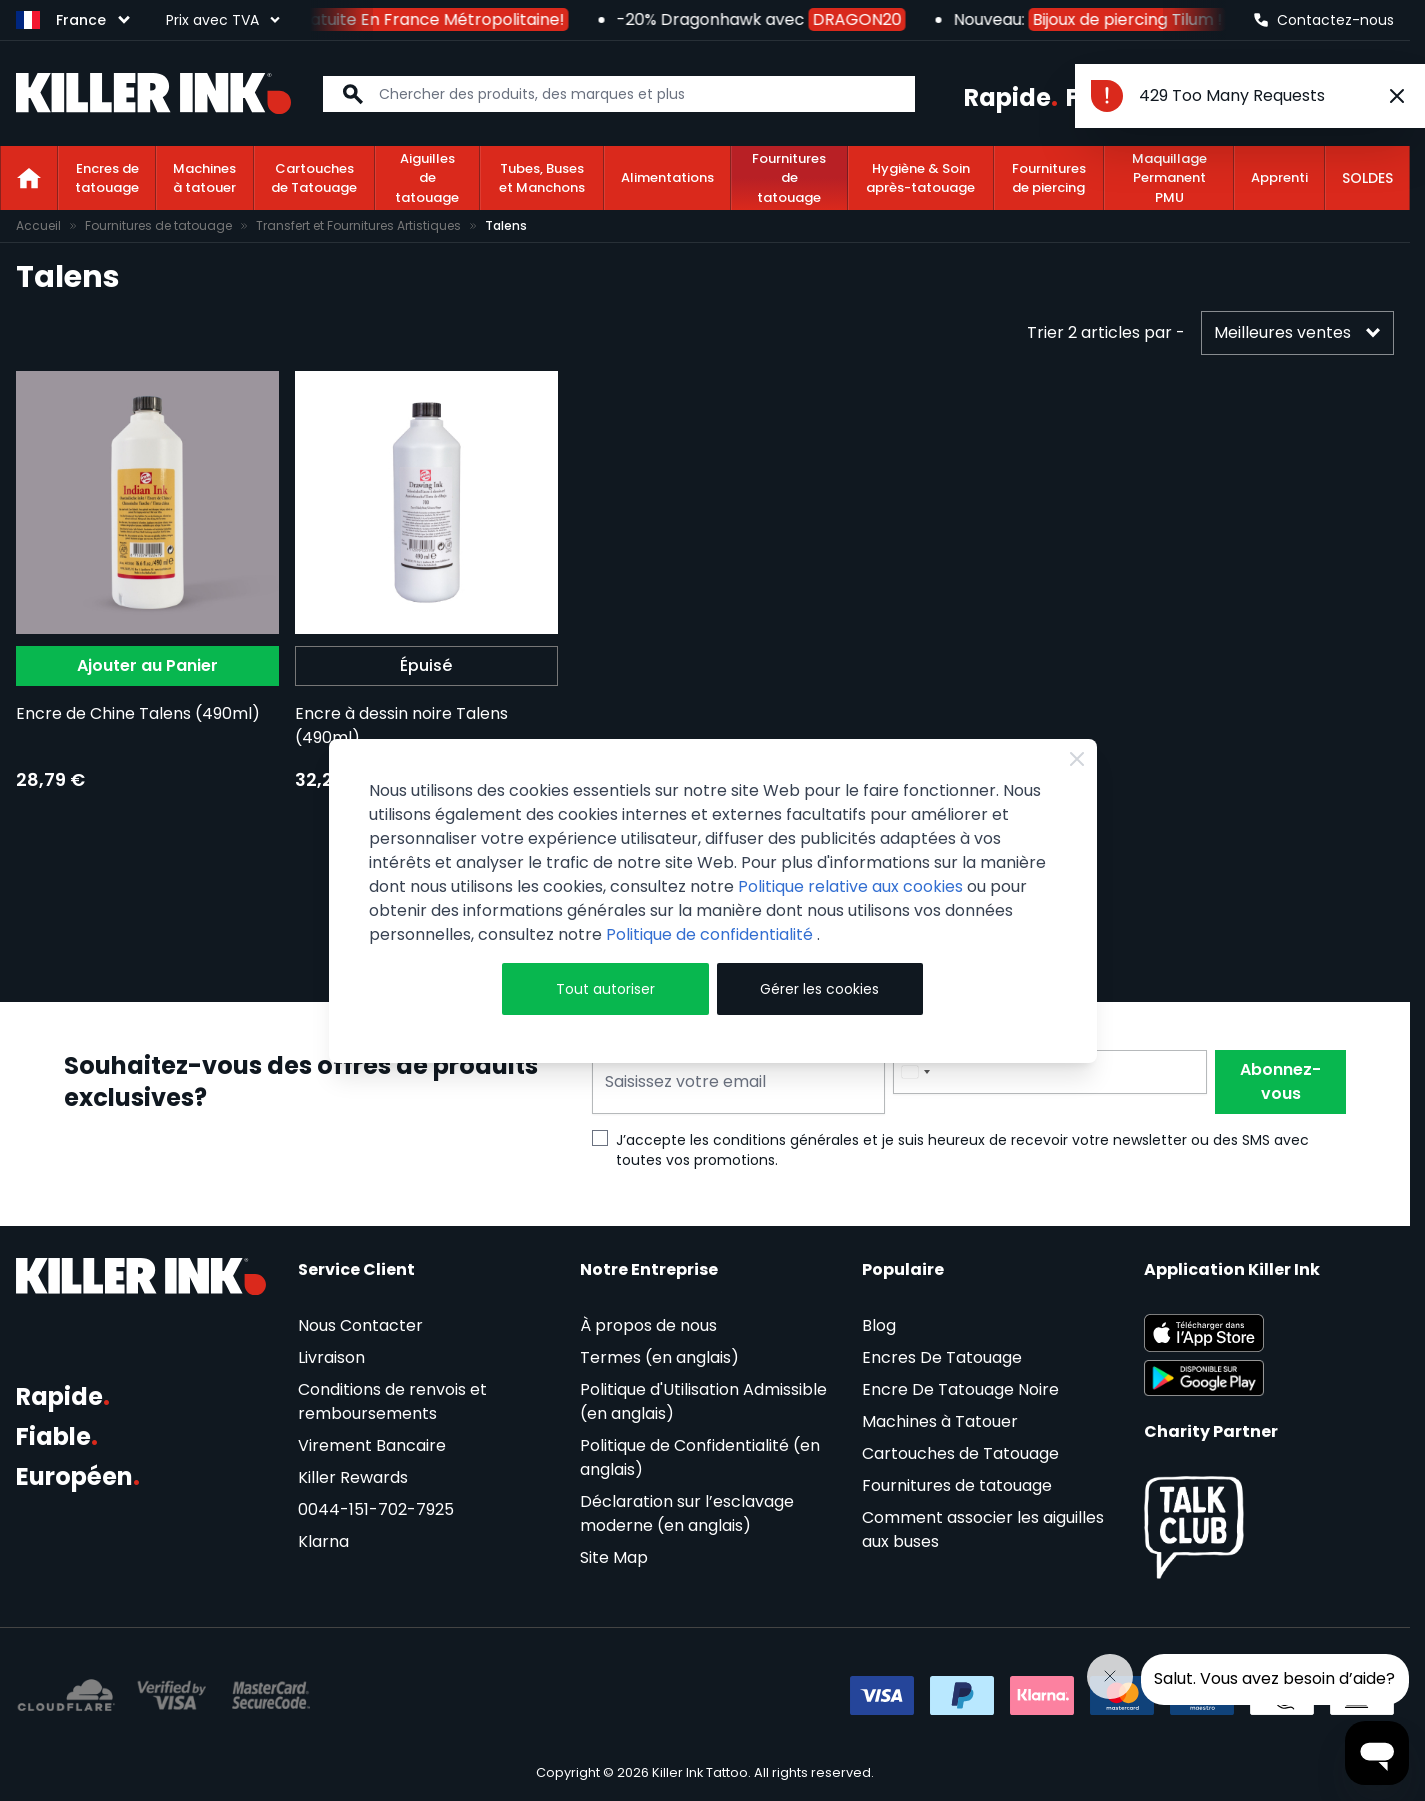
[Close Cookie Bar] (1077, 759)
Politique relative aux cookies (850, 886)
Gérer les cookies (819, 989)
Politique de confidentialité (711, 934)
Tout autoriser (605, 989)
